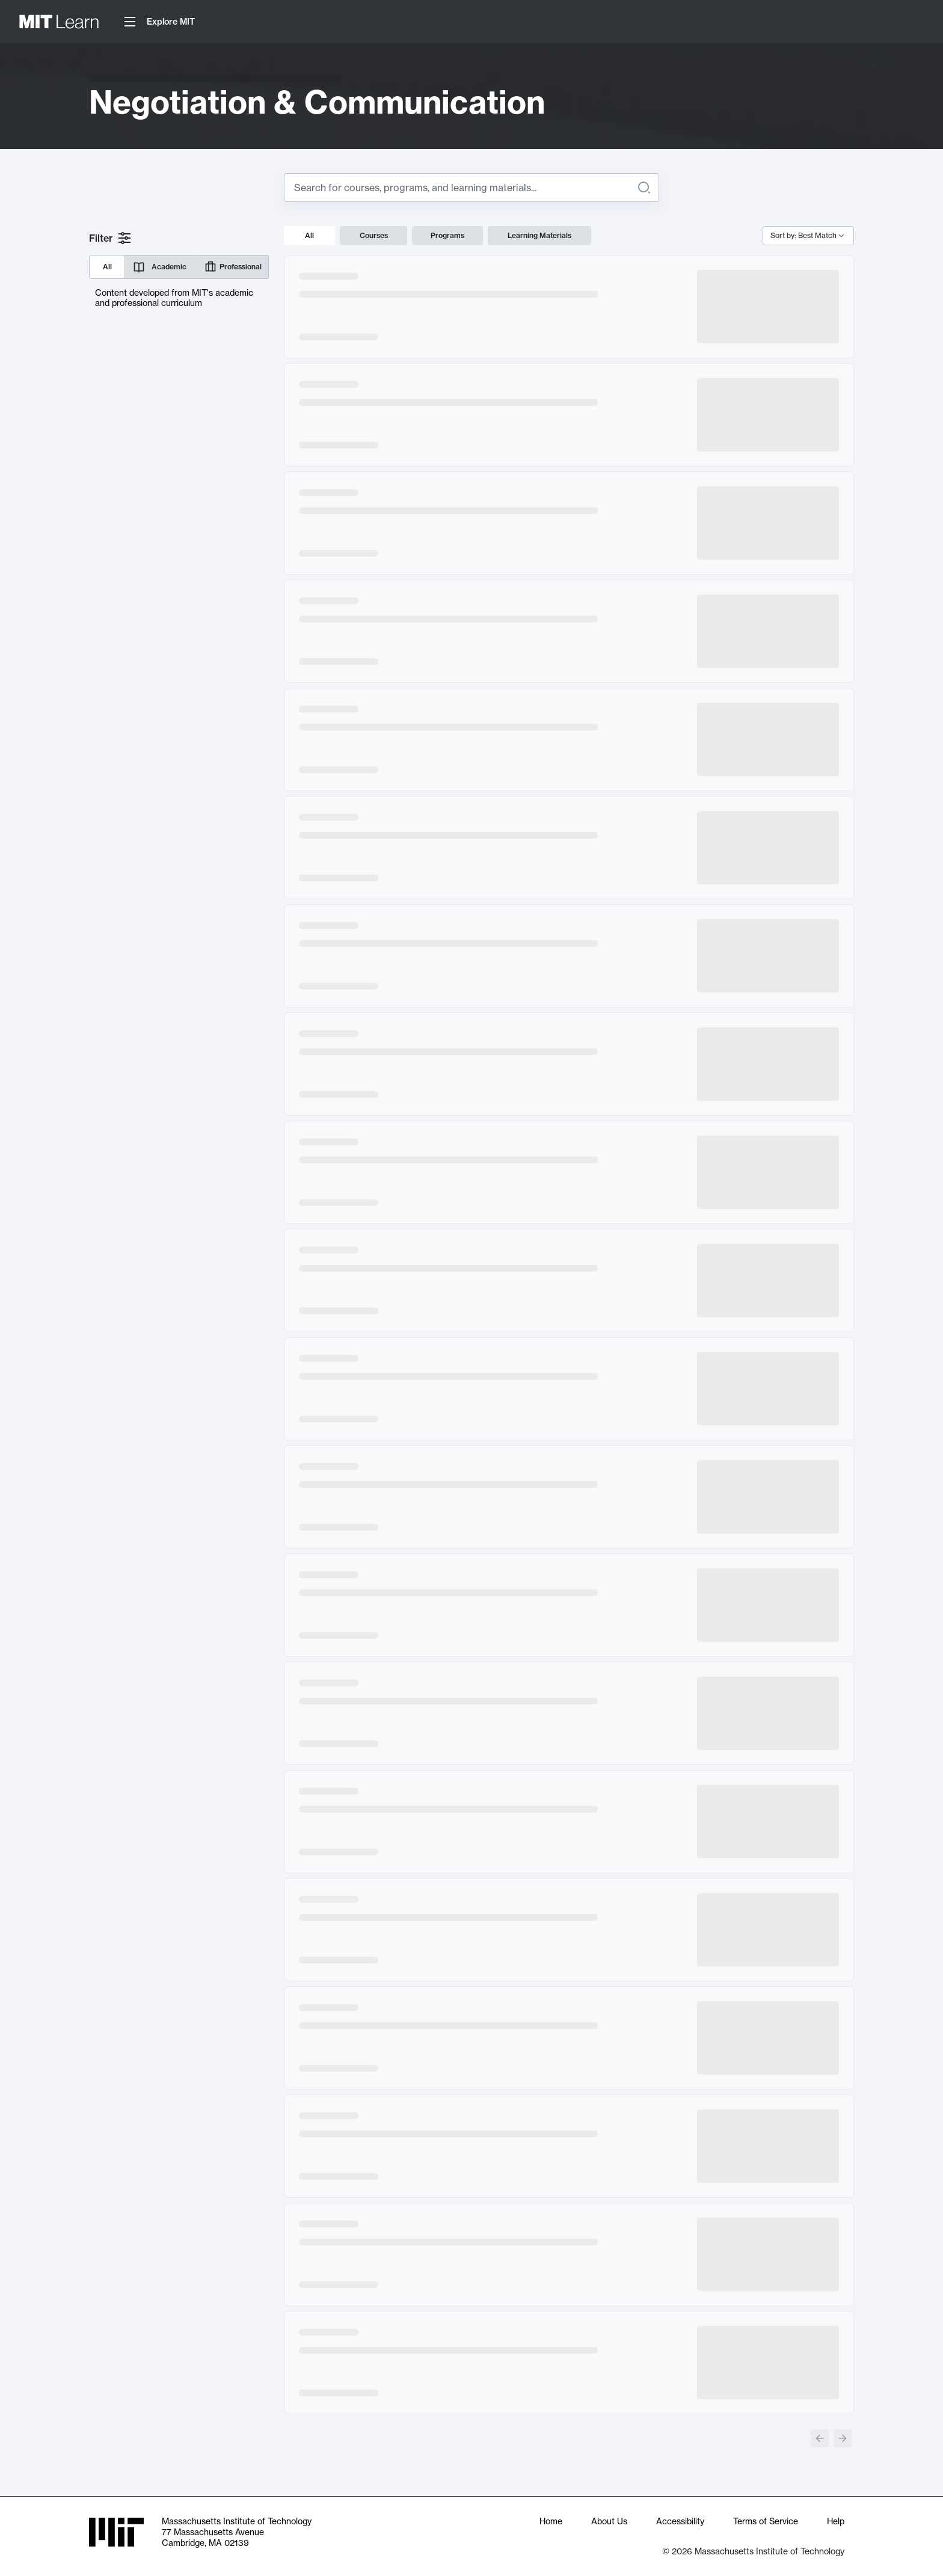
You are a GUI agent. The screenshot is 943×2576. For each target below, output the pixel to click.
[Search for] (462, 187)
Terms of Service (765, 2521)
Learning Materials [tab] (539, 235)
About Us (609, 2521)
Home (550, 2521)
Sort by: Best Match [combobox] (803, 235)
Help (835, 2521)
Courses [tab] (374, 235)
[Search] (644, 187)
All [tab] (309, 235)
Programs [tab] (447, 235)
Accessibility (680, 2521)
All (107, 266)
